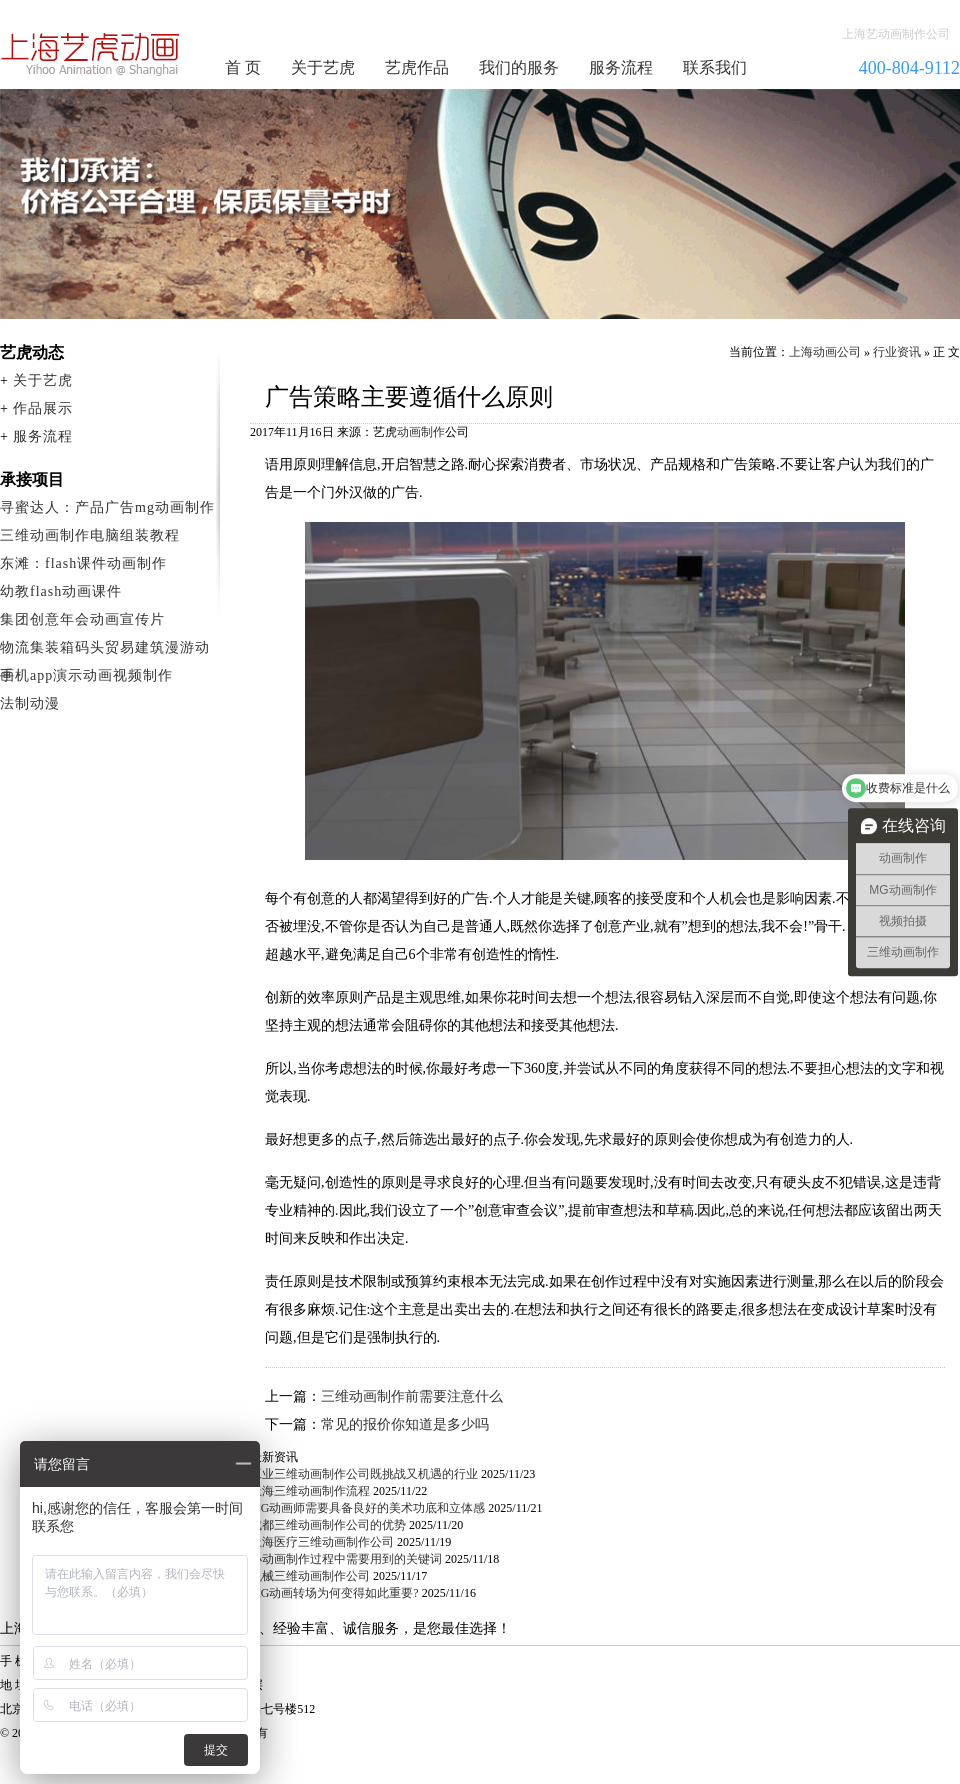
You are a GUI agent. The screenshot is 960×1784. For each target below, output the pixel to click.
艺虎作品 (417, 67)
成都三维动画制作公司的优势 (328, 1525)
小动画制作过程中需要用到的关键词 (346, 1559)
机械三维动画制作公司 (310, 1576)
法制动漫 (30, 703)
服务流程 (621, 67)
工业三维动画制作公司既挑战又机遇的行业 (364, 1474)
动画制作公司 (91, 54)
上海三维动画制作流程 (310, 1491)
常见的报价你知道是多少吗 (405, 1424)
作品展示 (43, 408)
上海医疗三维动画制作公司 (322, 1542)
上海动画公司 (825, 352)
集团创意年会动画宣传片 (82, 619)
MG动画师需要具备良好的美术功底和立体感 (367, 1508)
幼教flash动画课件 (61, 591)
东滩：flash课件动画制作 (83, 563)
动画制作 (421, 432)
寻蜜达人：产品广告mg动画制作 (107, 507)
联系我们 (715, 67)
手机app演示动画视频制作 (86, 675)
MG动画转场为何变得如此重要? (334, 1593)
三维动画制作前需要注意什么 (412, 1396)
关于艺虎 (323, 67)
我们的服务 (519, 67)
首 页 (243, 67)
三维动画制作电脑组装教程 (90, 535)
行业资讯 (897, 352)
